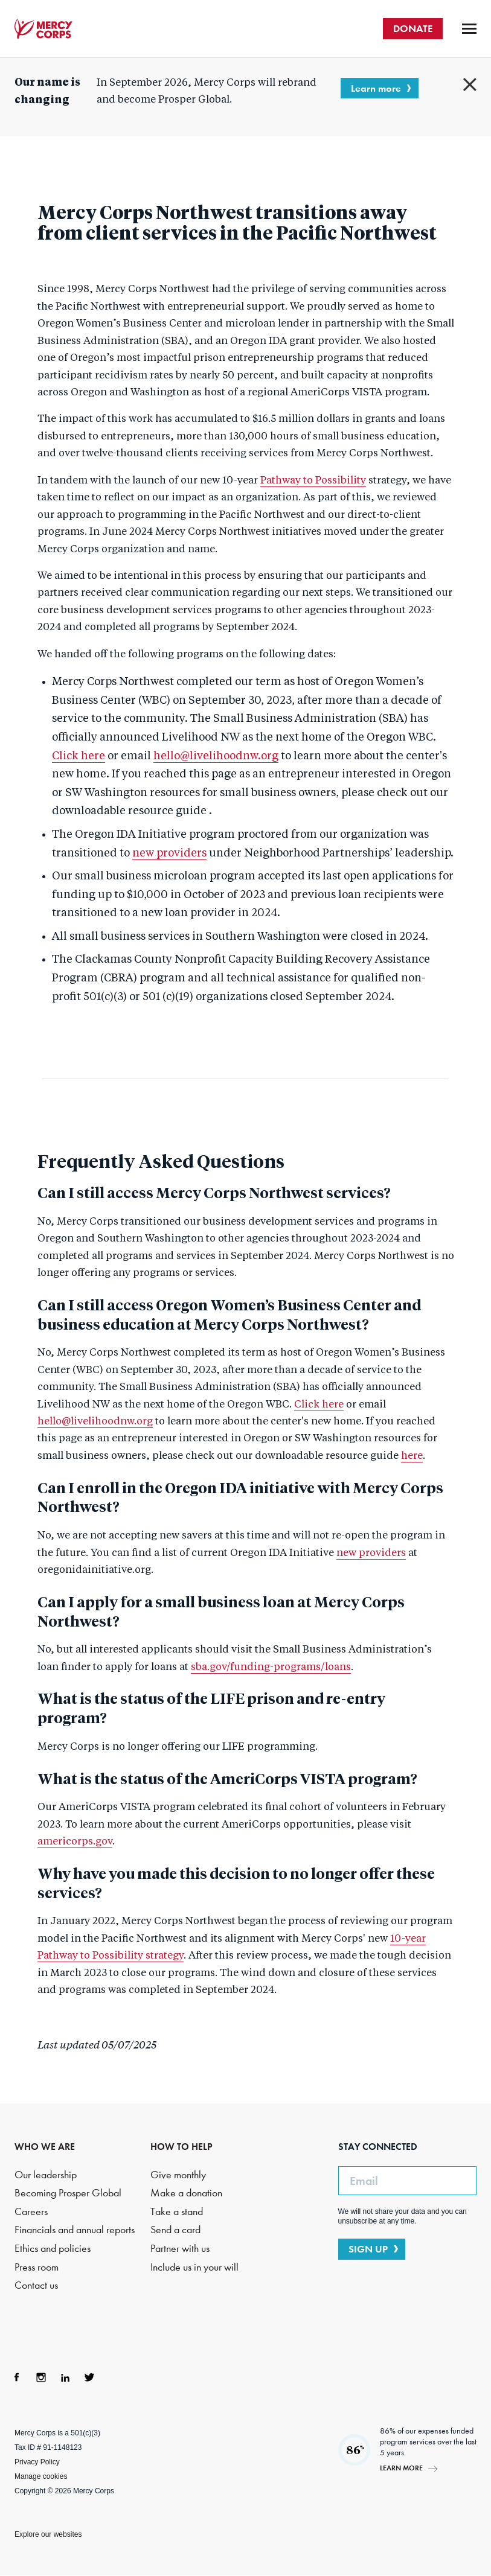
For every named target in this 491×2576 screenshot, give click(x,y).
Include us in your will (194, 2267)
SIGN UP (368, 2249)
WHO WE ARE (44, 2146)
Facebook (17, 2377)
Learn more (376, 88)
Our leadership (45, 2175)
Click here (78, 756)
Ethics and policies (52, 2248)
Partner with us (180, 2248)
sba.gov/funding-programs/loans (271, 1667)
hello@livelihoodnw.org (215, 756)
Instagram (41, 2377)
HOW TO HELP (181, 2146)
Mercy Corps (43, 29)
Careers (31, 2211)
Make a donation (186, 2193)
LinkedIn (65, 2377)
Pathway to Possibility (313, 481)
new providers (169, 853)
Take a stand (176, 2211)
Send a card (175, 2230)
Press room (36, 2267)
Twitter (89, 2377)
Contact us (36, 2285)
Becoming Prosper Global (67, 2193)
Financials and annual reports (74, 2230)
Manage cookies (40, 2476)
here (412, 1456)
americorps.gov (74, 1842)
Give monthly (178, 2175)
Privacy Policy (37, 2462)
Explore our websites (48, 2534)
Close (470, 84)
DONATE (412, 28)
